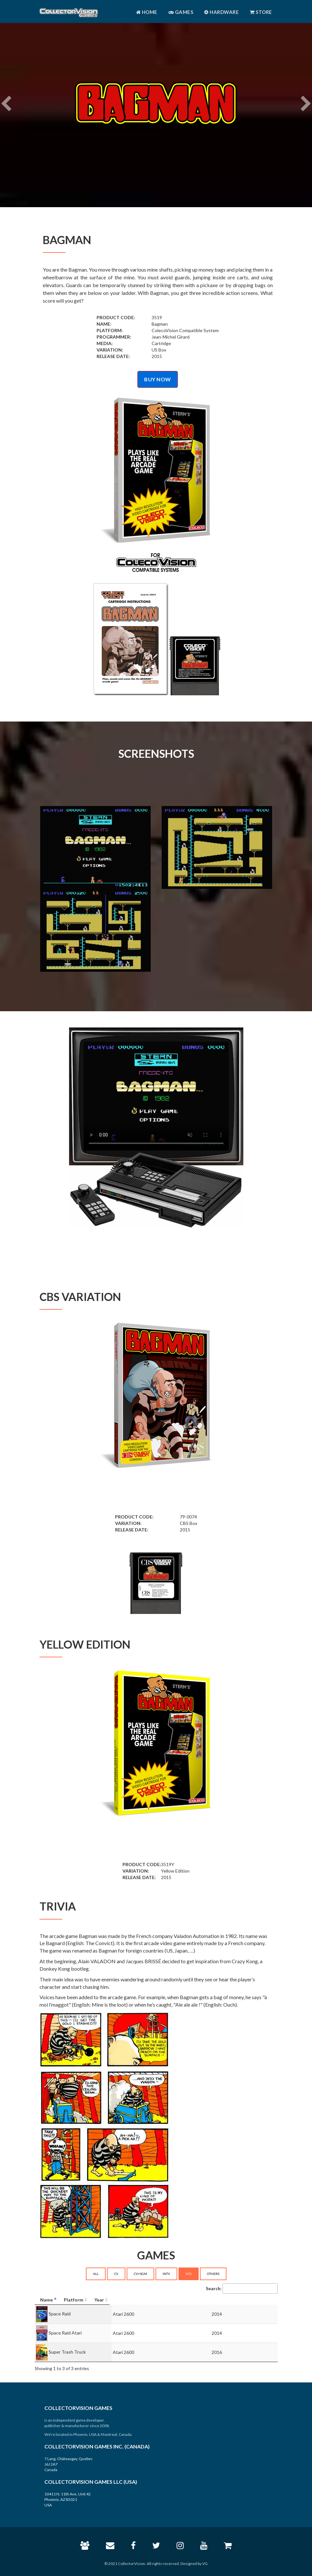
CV (116, 2274)
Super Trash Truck (67, 2351)
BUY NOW (157, 379)
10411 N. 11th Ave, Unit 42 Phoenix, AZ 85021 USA (67, 2499)
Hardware (221, 12)
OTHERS (213, 2274)
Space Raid (60, 2313)
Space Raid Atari (65, 2332)
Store (261, 12)
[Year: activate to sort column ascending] (250, 2300)
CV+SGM (140, 2274)
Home (146, 12)
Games (180, 12)
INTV (166, 2274)
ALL (95, 2274)
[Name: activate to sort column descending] (88, 2300)
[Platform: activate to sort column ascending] (182, 2300)
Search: (242, 2288)
